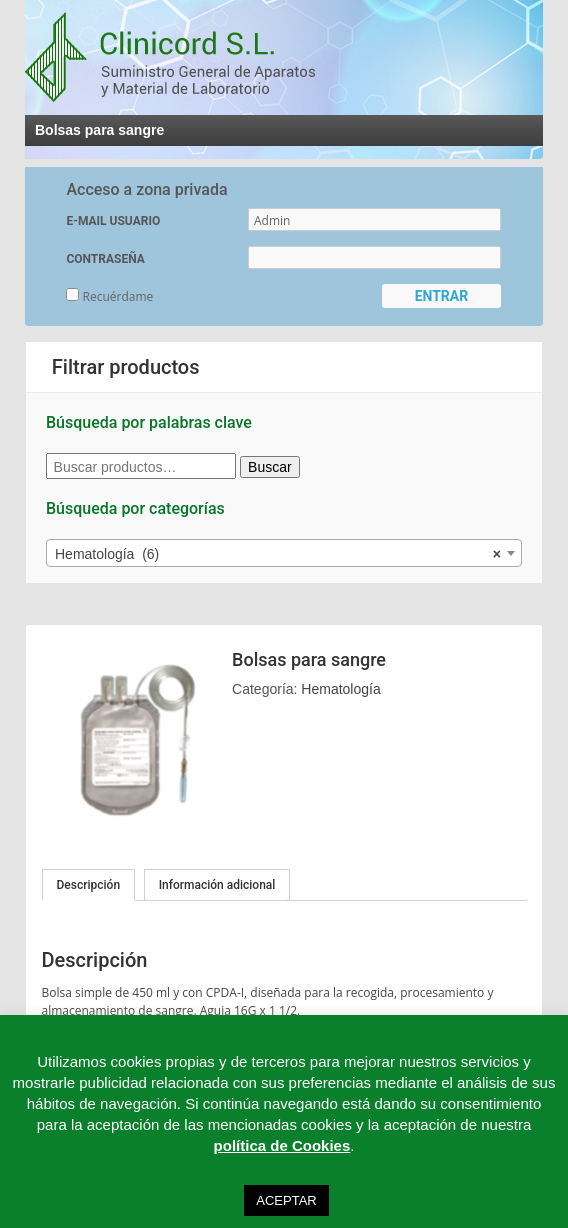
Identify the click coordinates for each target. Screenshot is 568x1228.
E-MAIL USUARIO (113, 221)
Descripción (89, 885)
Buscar (270, 467)
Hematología (340, 689)
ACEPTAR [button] (286, 1200)
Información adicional (217, 885)
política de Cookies (282, 1145)
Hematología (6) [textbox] (278, 554)
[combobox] (284, 553)
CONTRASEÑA (105, 259)
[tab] (89, 885)
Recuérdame (109, 296)
